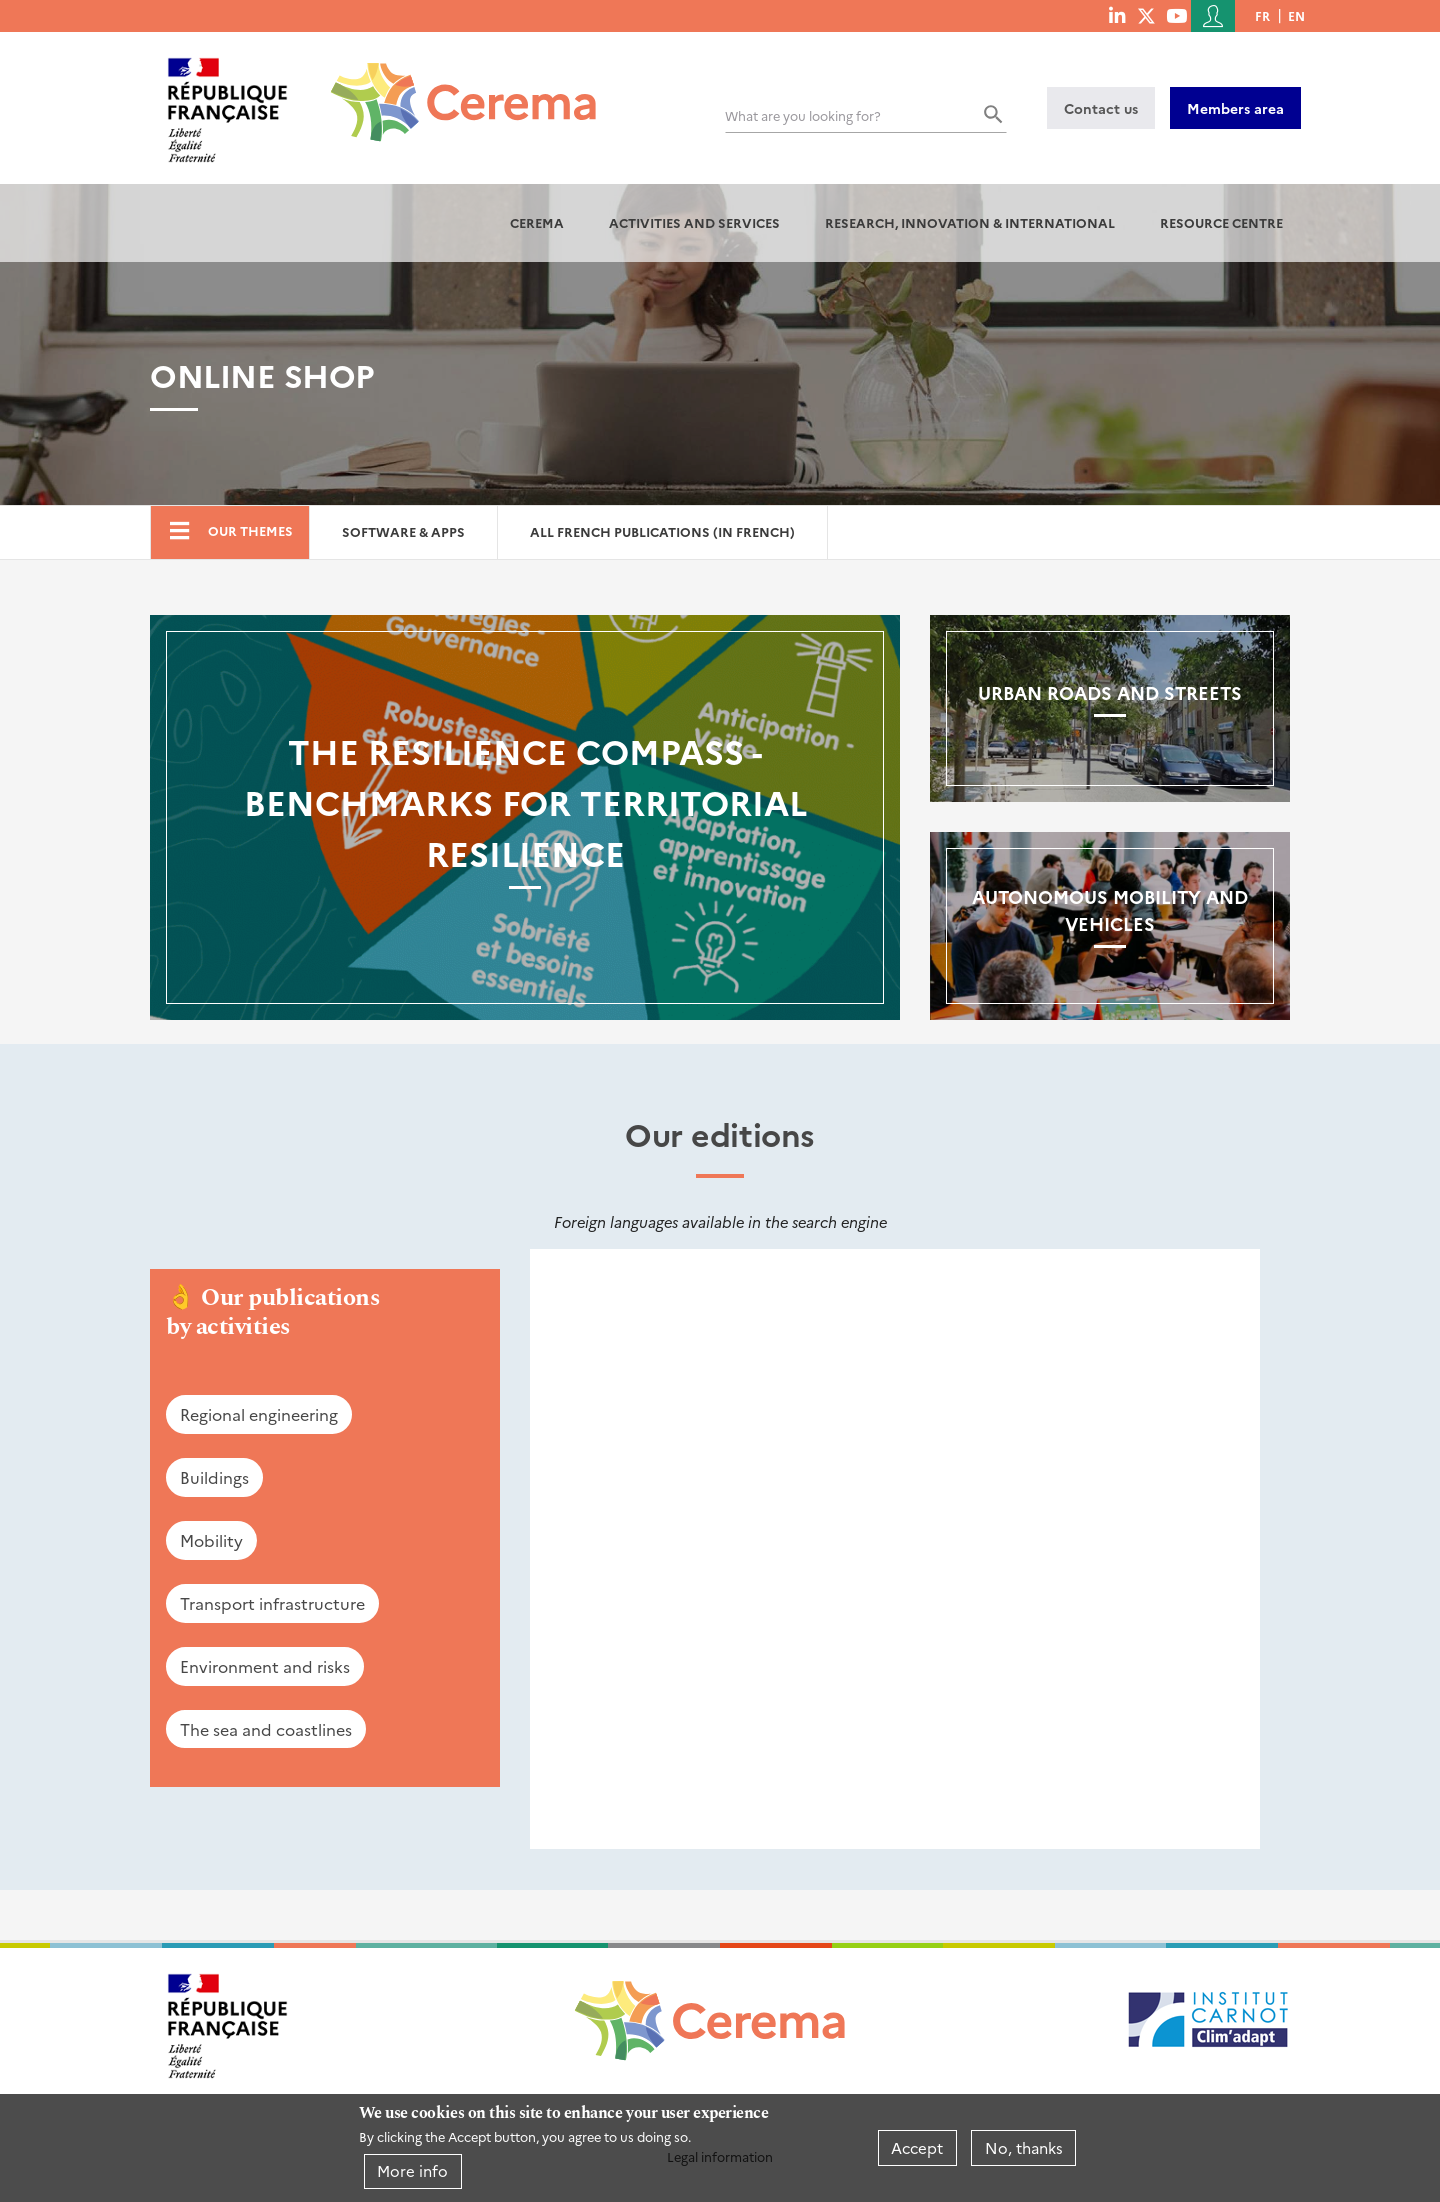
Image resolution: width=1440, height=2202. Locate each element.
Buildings (214, 1477)
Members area (1235, 108)
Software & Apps (403, 531)
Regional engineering (259, 1414)
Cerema (537, 222)
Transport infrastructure (272, 1603)
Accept (917, 2147)
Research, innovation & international (970, 222)
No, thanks (1024, 2147)
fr (1262, 15)
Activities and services (694, 222)
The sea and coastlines (266, 1729)
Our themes (250, 530)
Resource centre (1221, 222)
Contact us (1101, 108)
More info (412, 2170)
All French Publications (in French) (662, 531)
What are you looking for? (803, 115)
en (1296, 15)
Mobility (211, 1540)
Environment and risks (265, 1666)
